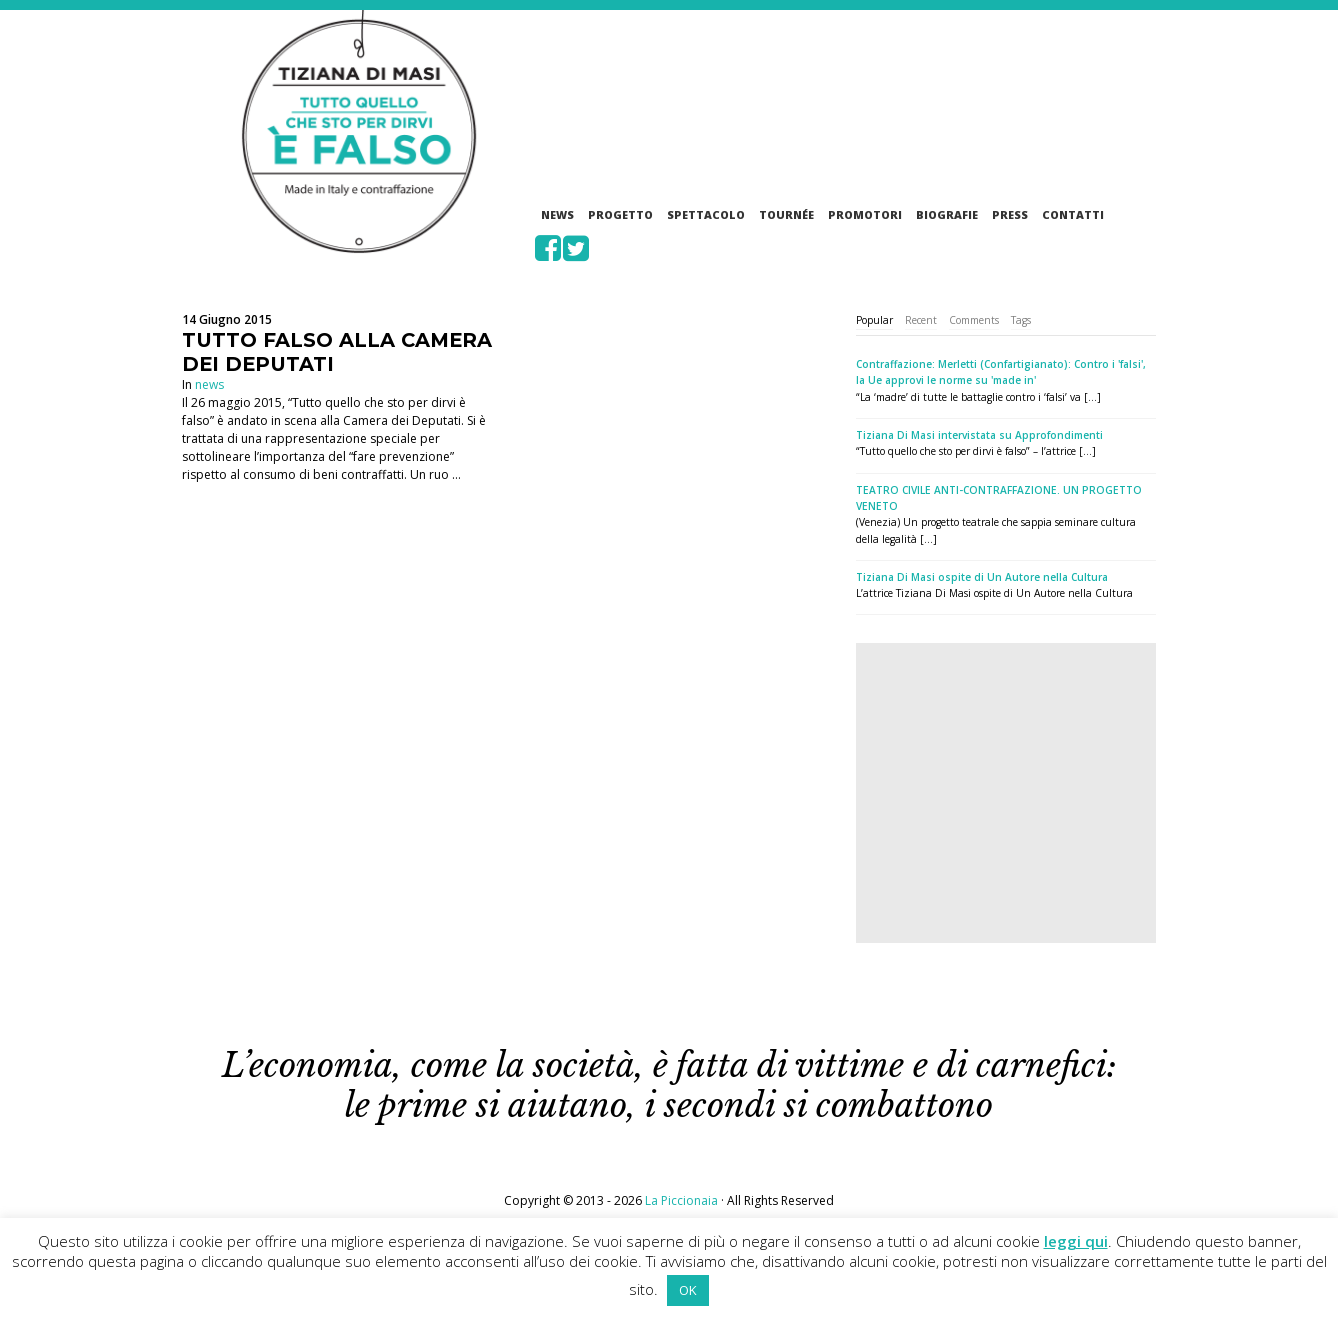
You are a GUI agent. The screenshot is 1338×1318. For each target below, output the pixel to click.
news (209, 384)
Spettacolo (706, 214)
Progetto (620, 214)
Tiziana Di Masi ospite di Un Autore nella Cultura (982, 577)
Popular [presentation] (874, 320)
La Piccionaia (681, 1200)
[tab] (874, 320)
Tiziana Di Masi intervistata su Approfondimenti (979, 435)
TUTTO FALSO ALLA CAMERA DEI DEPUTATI (337, 352)
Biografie (947, 214)
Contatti (1073, 214)
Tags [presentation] (1021, 320)
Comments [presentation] (974, 320)
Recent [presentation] (921, 320)
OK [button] (688, 1290)
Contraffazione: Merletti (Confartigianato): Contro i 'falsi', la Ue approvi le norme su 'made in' (1001, 372)
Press (1010, 214)
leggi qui (1076, 1241)
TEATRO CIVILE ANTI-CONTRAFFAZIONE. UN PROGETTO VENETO (999, 498)
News (557, 214)
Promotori (865, 214)
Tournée (786, 214)
